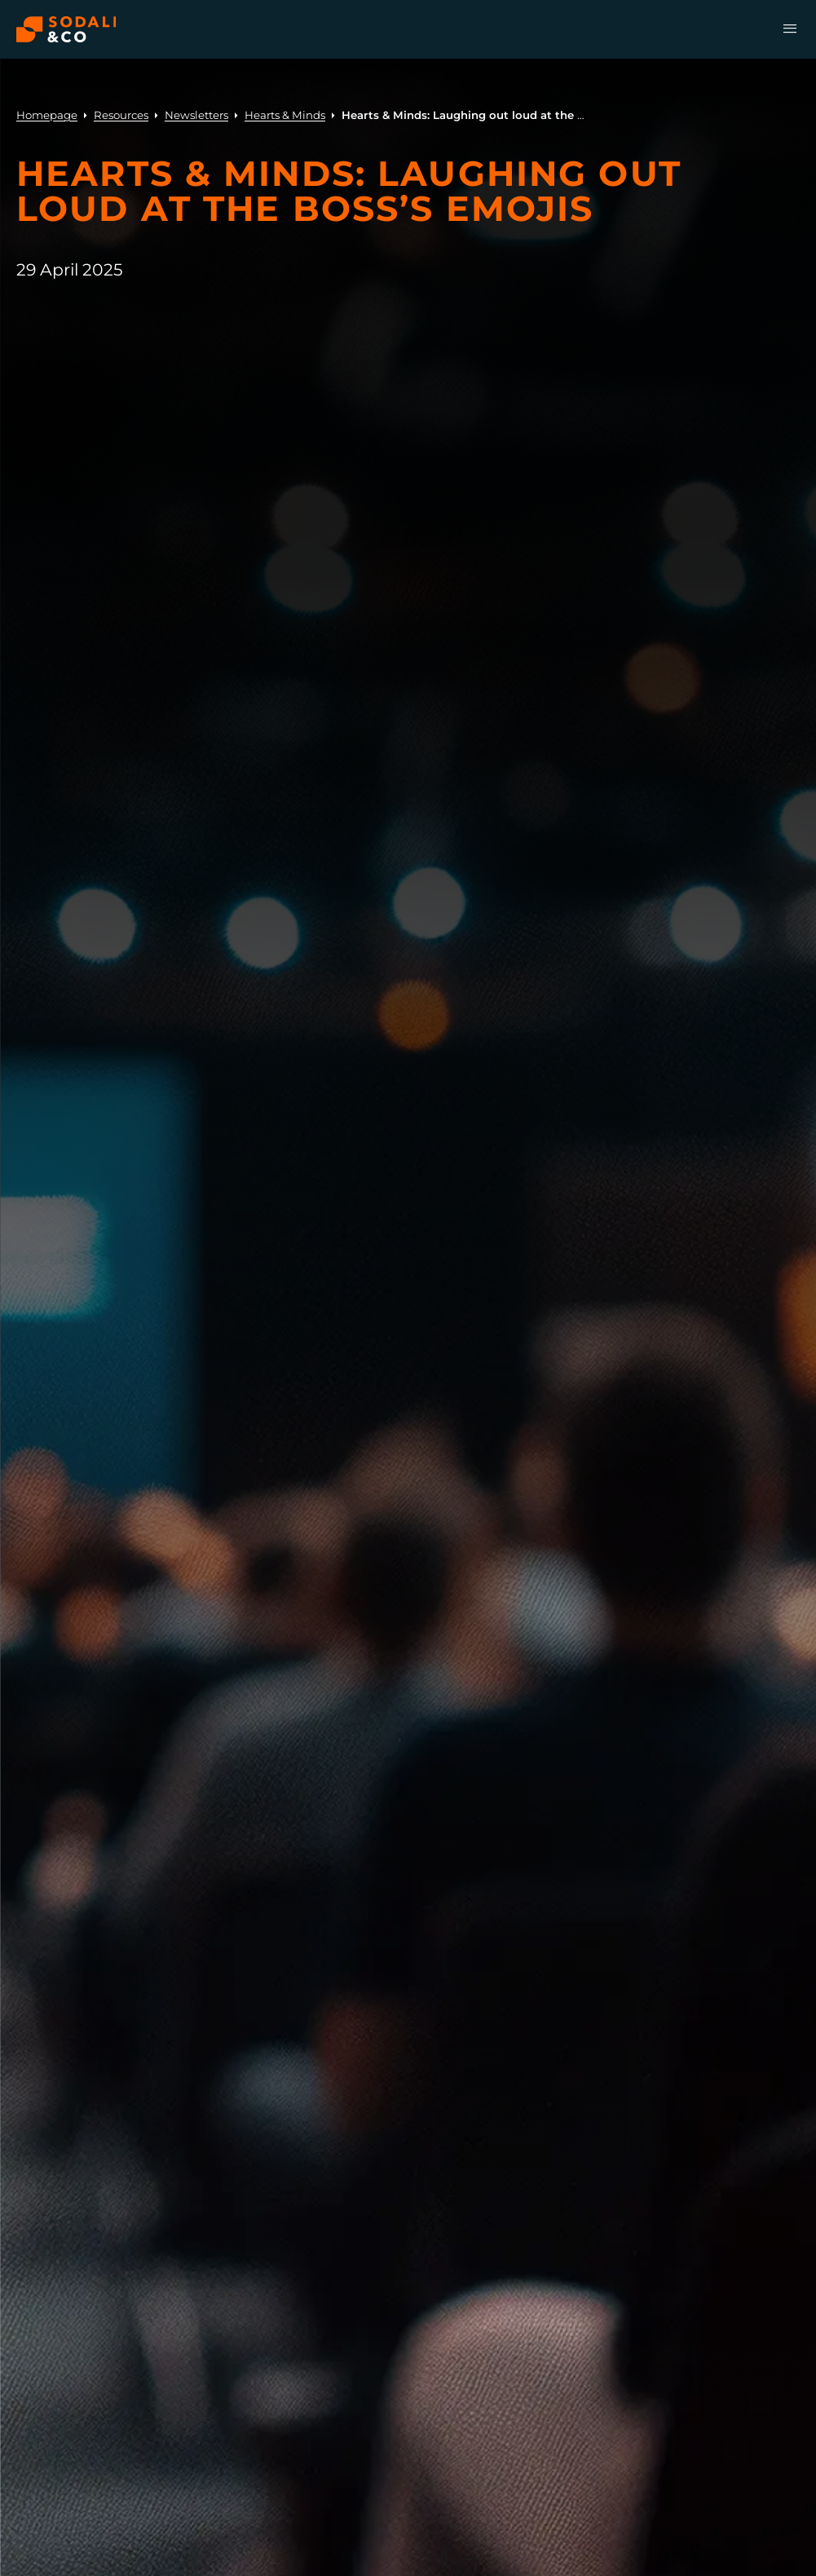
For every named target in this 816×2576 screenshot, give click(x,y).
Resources (121, 114)
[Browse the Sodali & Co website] (66, 29)
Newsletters (196, 114)
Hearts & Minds (285, 114)
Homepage (46, 114)
